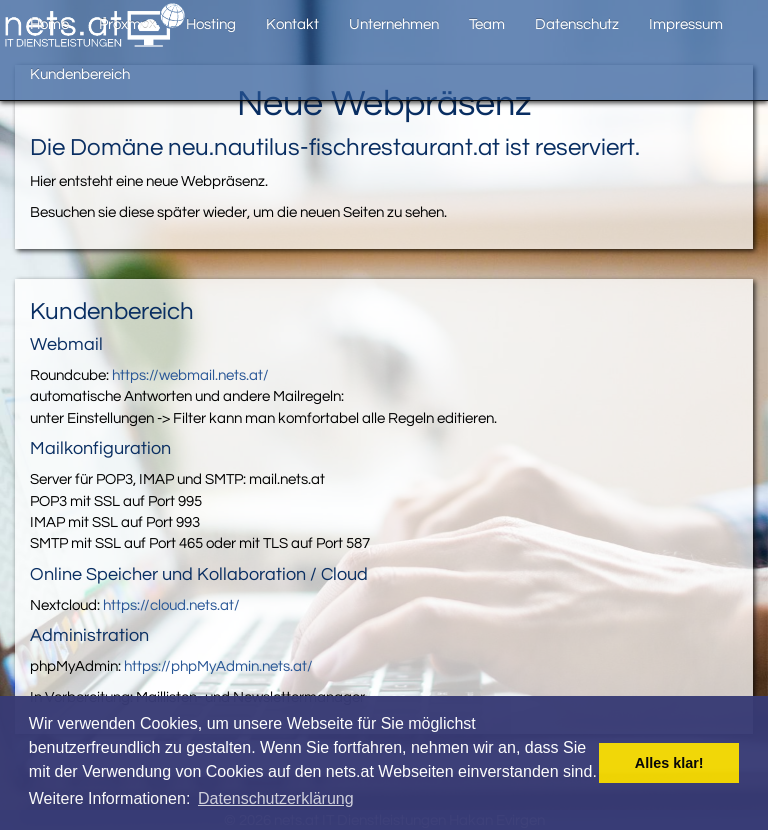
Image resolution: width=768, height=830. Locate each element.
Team (487, 24)
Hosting (211, 24)
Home (49, 24)
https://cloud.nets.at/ (171, 605)
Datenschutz (577, 24)
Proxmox (127, 24)
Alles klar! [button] (669, 763)
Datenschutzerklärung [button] (276, 798)
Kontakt (292, 24)
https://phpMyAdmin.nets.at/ (218, 666)
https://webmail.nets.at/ (190, 375)
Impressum (686, 24)
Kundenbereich (80, 74)
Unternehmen (394, 24)
